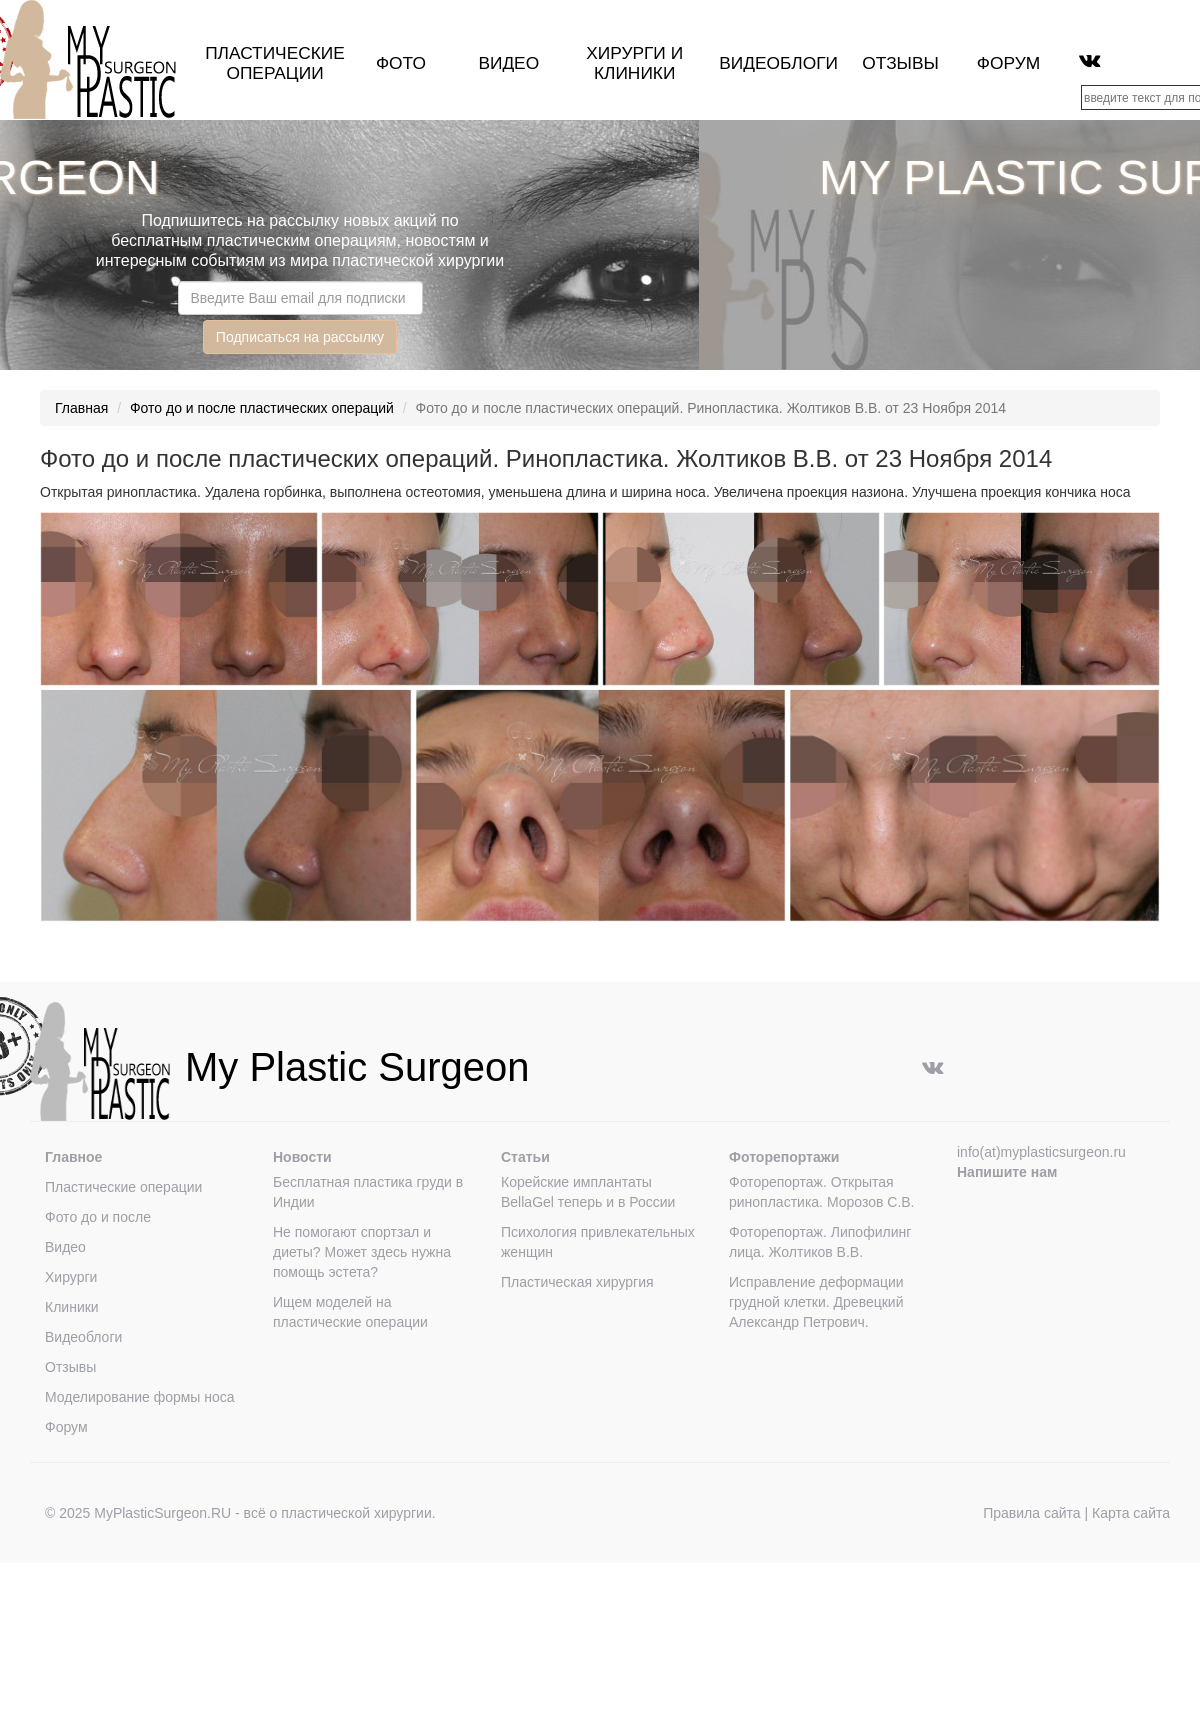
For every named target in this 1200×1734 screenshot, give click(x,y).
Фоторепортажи (784, 1157)
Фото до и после (98, 1217)
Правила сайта (1031, 1513)
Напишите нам (1007, 1172)
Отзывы (900, 63)
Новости (302, 1157)
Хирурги (626, 53)
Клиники (72, 1307)
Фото (401, 63)
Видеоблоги (778, 63)
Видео (508, 63)
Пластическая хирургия (577, 1282)
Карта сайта (1131, 1513)
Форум (1008, 63)
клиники (634, 73)
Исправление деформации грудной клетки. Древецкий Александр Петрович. (816, 1302)
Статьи (525, 1157)
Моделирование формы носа (140, 1397)
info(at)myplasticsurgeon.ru (1041, 1152)
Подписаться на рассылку (300, 337)
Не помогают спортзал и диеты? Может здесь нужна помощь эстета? (362, 1252)
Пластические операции (275, 63)
